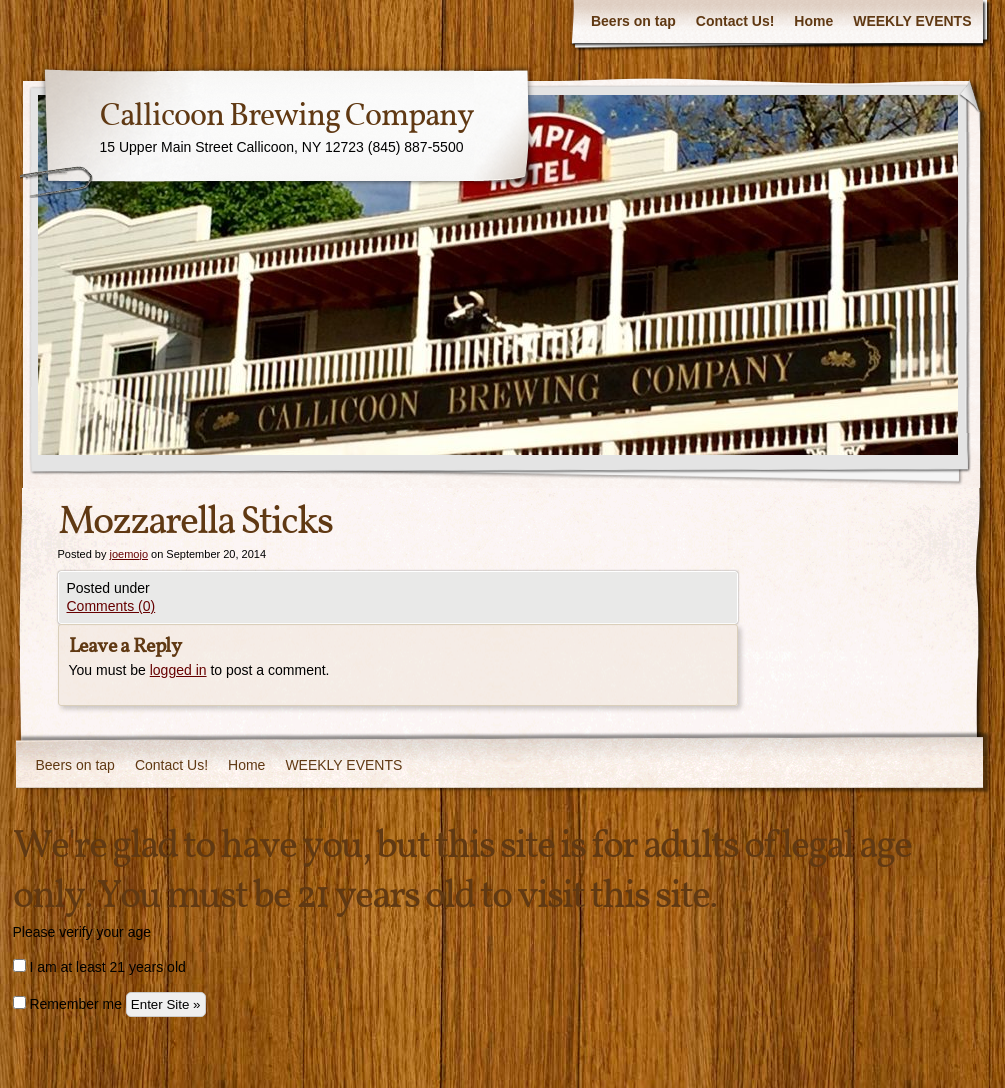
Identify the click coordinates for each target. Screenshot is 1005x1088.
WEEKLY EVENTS (912, 21)
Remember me (67, 1004)
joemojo (128, 554)
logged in (178, 670)
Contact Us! (735, 21)
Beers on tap (633, 21)
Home (813, 21)
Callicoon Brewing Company (287, 117)
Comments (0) (111, 606)
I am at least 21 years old (99, 967)
